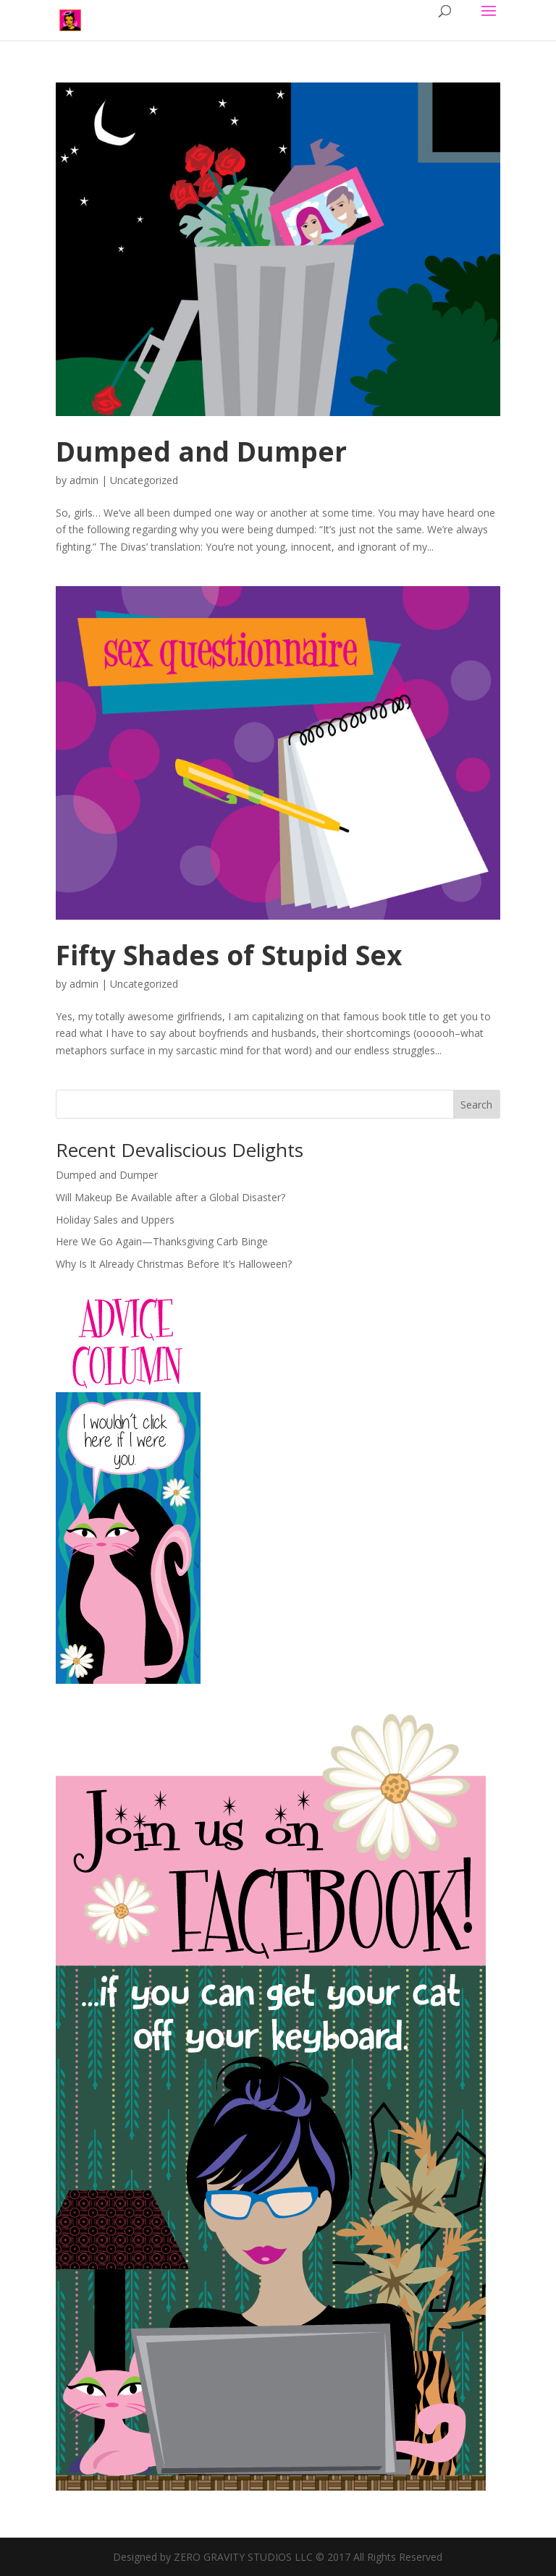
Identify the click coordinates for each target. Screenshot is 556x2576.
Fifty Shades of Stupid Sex (229, 954)
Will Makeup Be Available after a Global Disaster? (170, 1197)
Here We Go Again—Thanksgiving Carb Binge (162, 1241)
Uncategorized (144, 480)
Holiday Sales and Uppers (115, 1219)
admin (84, 480)
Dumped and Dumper (201, 451)
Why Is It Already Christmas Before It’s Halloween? (174, 1264)
